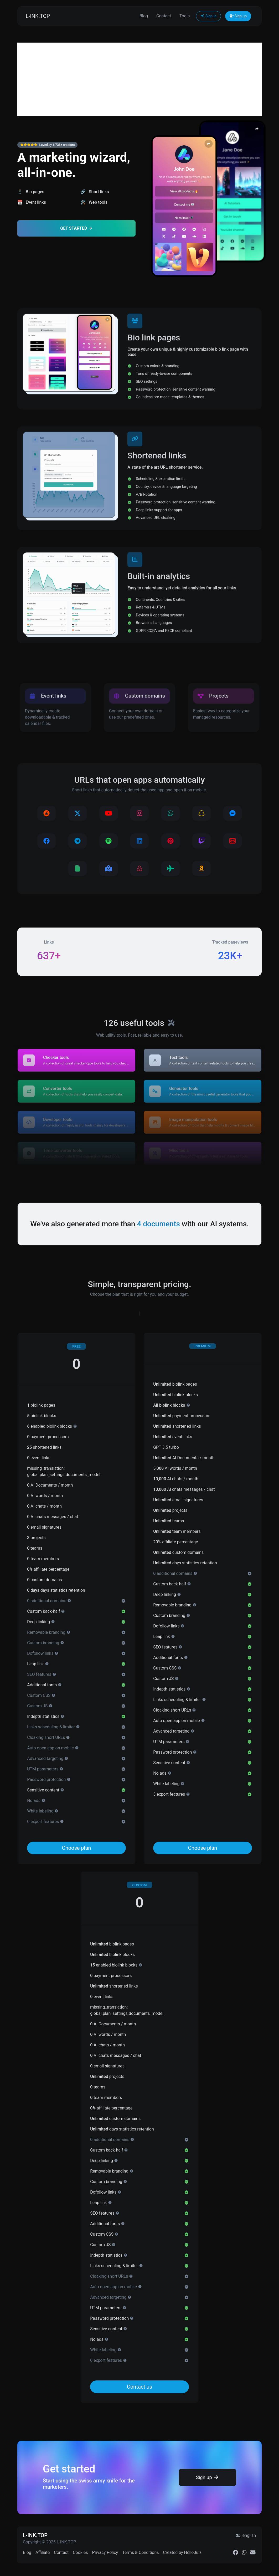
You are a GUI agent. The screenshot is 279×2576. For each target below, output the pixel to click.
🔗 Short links (94, 191)
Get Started (76, 228)
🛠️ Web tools (93, 202)
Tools (184, 15)
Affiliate (42, 2552)
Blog (144, 15)
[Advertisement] (139, 79)
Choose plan (76, 1848)
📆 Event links (31, 202)
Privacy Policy (105, 2552)
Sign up (238, 16)
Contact (163, 15)
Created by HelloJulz (182, 2552)
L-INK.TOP (38, 16)
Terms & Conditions (140, 2552)
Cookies (80, 2552)
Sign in (208, 16)
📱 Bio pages (30, 191)
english (246, 2535)
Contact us (139, 2387)
